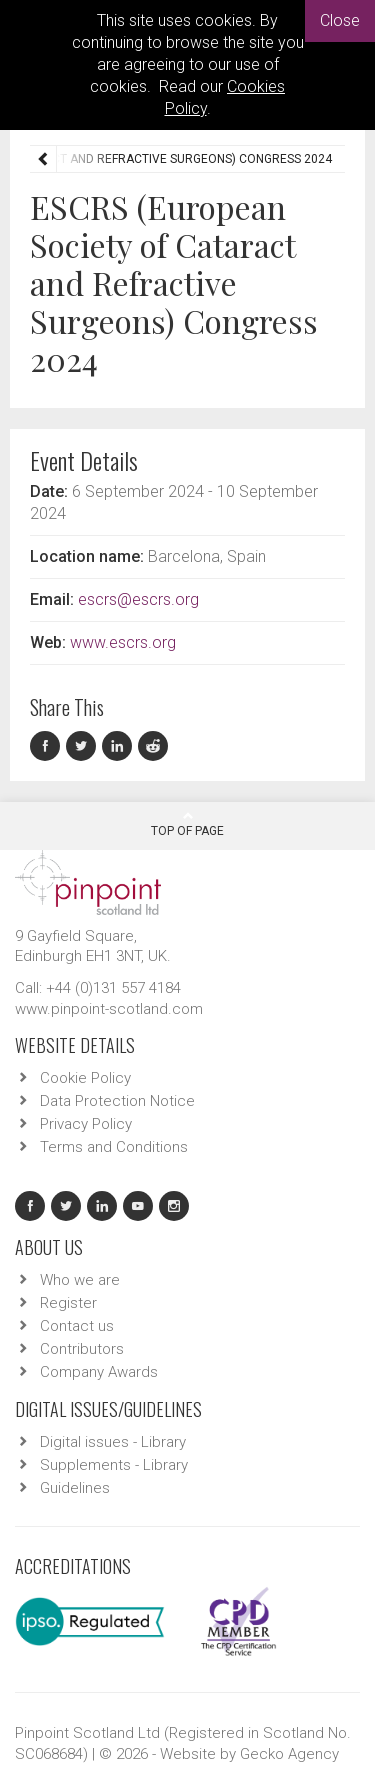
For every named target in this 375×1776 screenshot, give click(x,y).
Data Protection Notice (117, 1101)
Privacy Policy (86, 1124)
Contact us (77, 1326)
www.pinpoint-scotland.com (109, 1009)
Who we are (80, 1280)
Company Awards (99, 1372)
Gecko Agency (289, 1754)
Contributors (82, 1349)
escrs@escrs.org (138, 599)
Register (68, 1303)
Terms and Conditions (114, 1147)
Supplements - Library (114, 1465)
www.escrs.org (123, 642)
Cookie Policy (85, 1078)
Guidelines (75, 1488)
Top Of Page (187, 824)
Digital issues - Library (113, 1442)
